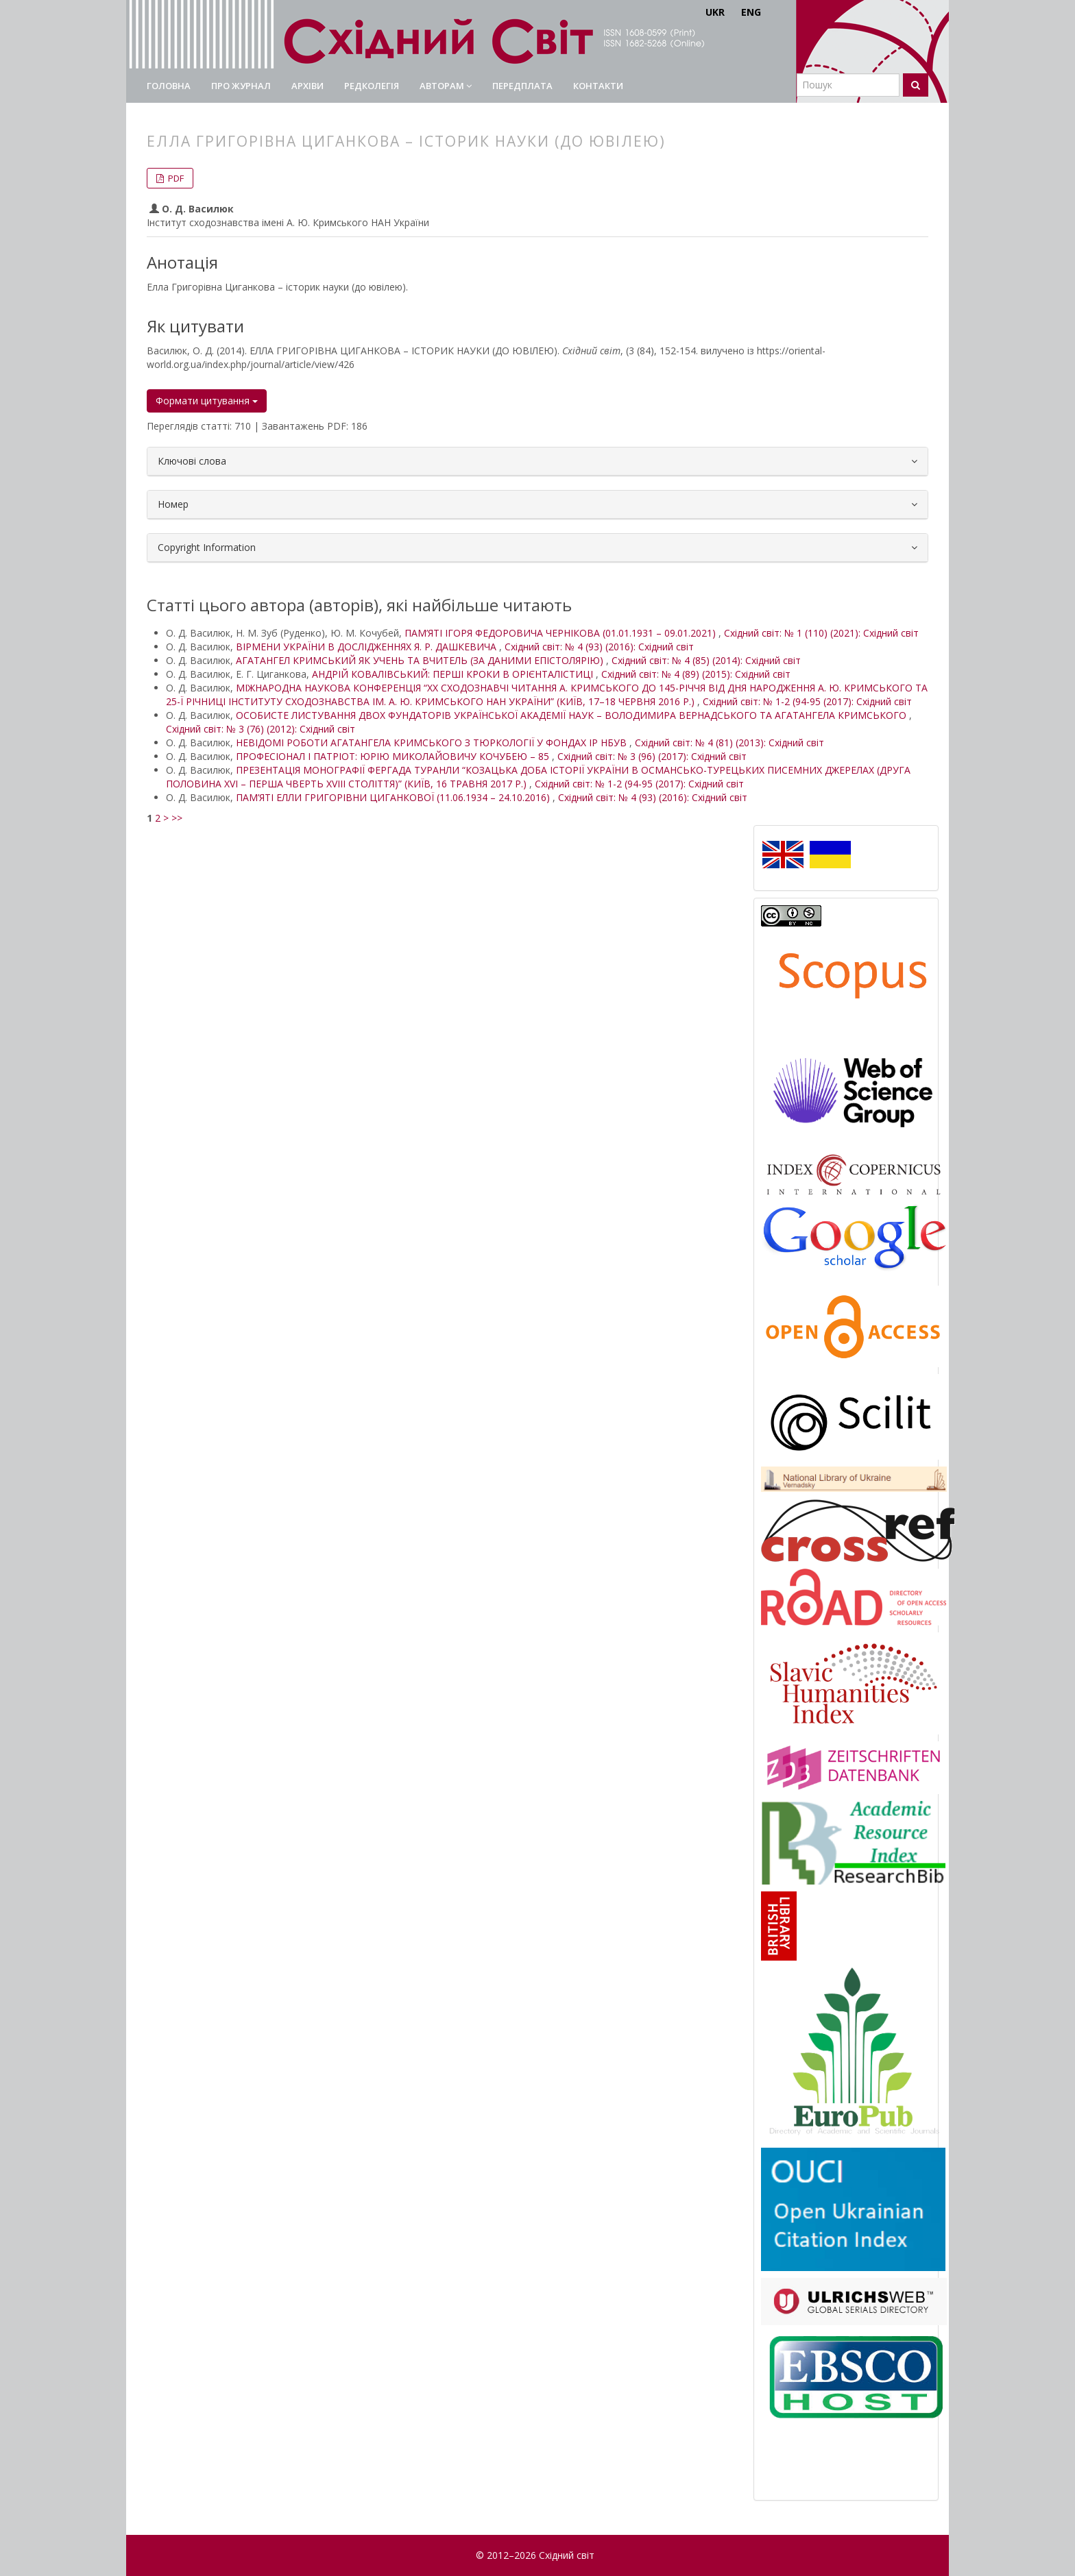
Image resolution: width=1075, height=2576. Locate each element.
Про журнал (241, 85)
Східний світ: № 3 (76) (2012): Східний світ (260, 728)
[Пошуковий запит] (848, 85)
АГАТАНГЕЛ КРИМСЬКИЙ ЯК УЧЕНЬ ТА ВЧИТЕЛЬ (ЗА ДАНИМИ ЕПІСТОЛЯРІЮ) (421, 660)
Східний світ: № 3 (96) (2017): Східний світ (652, 756)
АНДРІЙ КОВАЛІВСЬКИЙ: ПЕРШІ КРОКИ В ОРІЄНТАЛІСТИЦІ (454, 673)
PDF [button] (175, 178)
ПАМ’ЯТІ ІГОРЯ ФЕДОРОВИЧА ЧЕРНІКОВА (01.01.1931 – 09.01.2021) (561, 632)
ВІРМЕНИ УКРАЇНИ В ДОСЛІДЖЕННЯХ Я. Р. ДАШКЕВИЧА (367, 646)
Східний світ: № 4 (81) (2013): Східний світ (729, 742)
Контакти (598, 85)
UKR (715, 12)
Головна (169, 85)
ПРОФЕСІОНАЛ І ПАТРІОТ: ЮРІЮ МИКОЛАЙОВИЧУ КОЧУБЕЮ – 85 (394, 756)
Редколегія (371, 85)
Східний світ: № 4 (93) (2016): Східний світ (599, 646)
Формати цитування (207, 400)
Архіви (307, 85)
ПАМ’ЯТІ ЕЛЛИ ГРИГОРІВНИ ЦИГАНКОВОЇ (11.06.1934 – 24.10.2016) (394, 797)
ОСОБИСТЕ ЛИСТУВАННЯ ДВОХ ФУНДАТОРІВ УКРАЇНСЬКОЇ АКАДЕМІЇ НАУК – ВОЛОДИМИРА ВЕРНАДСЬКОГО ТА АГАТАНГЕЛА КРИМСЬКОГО (572, 715)
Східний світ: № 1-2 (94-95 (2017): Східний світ (807, 701)
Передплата (522, 85)
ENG (751, 12)
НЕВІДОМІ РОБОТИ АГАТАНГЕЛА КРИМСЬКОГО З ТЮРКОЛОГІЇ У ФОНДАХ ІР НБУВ (432, 742)
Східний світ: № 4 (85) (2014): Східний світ (706, 660)
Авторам (446, 85)
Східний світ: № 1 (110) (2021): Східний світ (821, 632)
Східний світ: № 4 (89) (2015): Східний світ (695, 673)
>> (176, 817)
